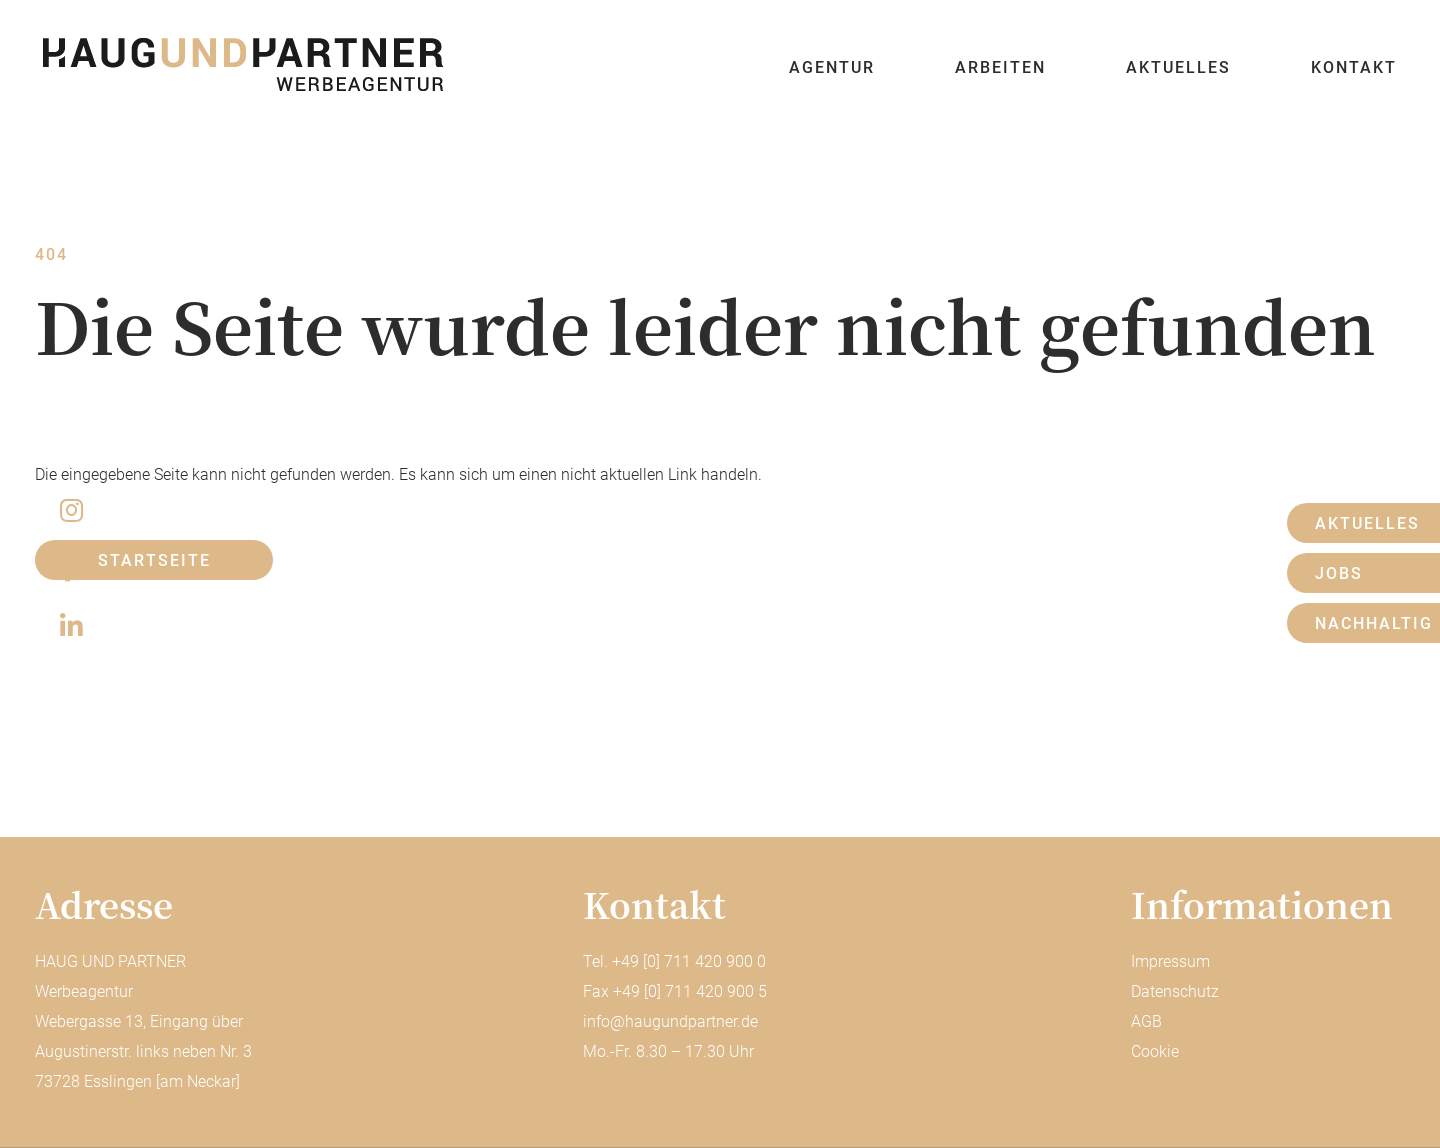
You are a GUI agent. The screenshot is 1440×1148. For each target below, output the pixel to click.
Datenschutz (1175, 991)
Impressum (1170, 961)
